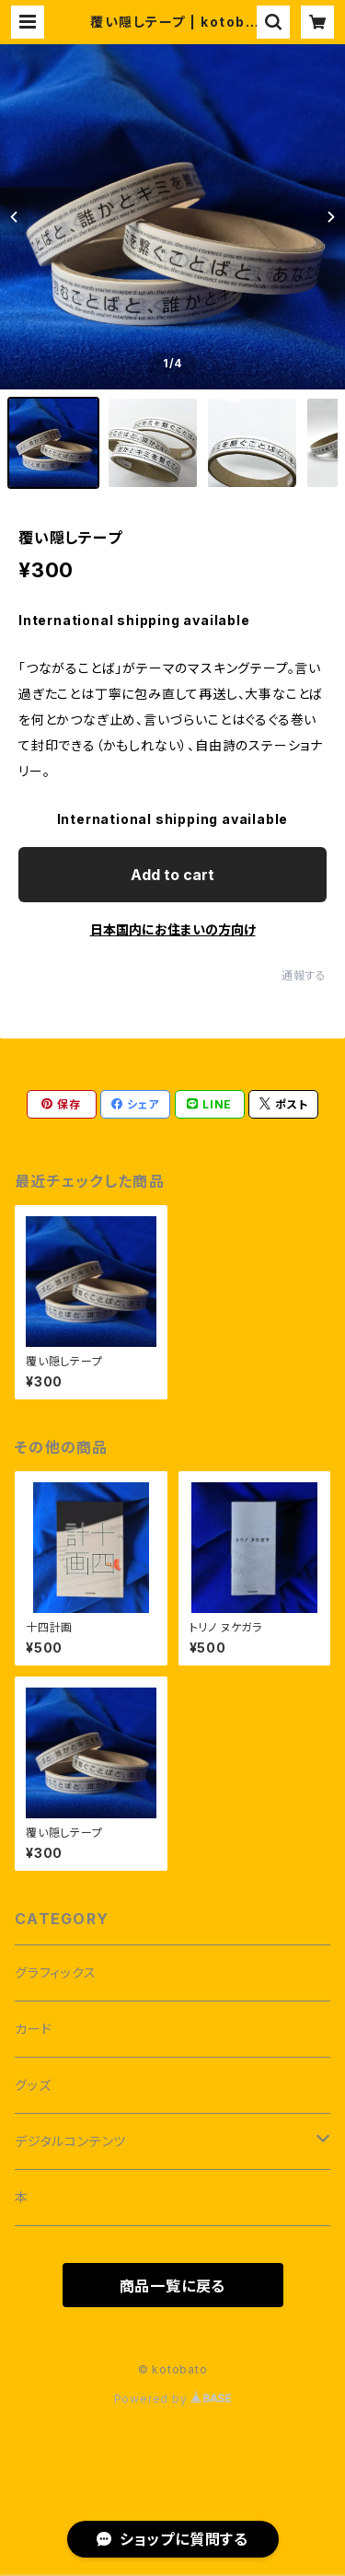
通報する (304, 975)
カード (33, 2028)
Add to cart (172, 874)
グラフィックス (56, 1972)
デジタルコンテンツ (70, 2141)
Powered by (173, 2399)
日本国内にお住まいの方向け (173, 929)
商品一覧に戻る (173, 2286)
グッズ (33, 2085)
